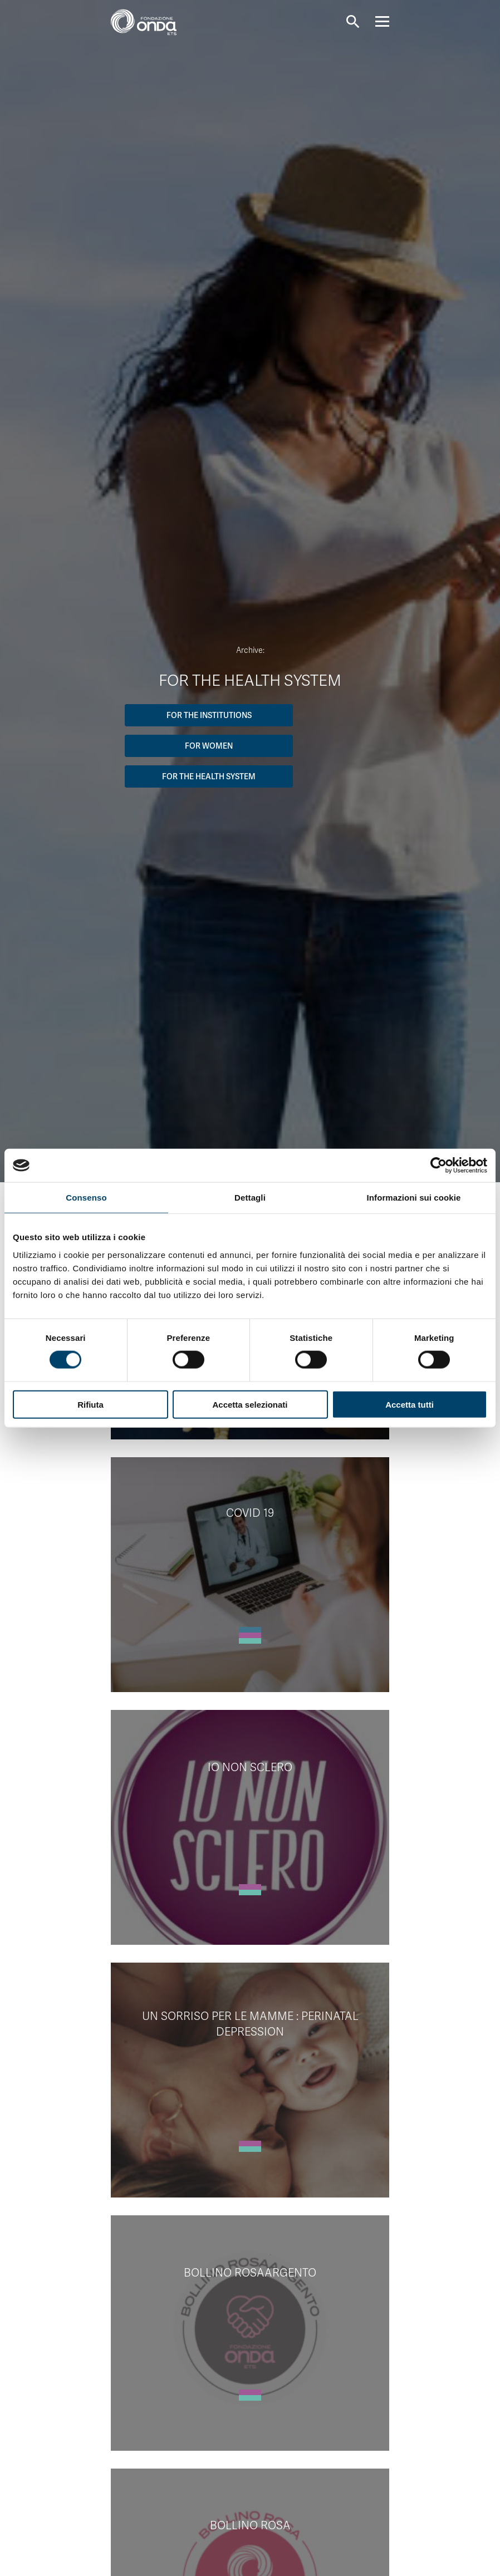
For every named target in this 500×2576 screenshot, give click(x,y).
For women (209, 746)
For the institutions (209, 715)
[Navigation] (382, 21)
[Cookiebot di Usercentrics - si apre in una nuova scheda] (438, 1165)
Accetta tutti (409, 1404)
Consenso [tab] (86, 1197)
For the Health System (209, 776)
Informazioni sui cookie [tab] (414, 1197)
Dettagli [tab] (250, 1197)
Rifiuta (90, 1404)
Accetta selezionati (249, 1404)
